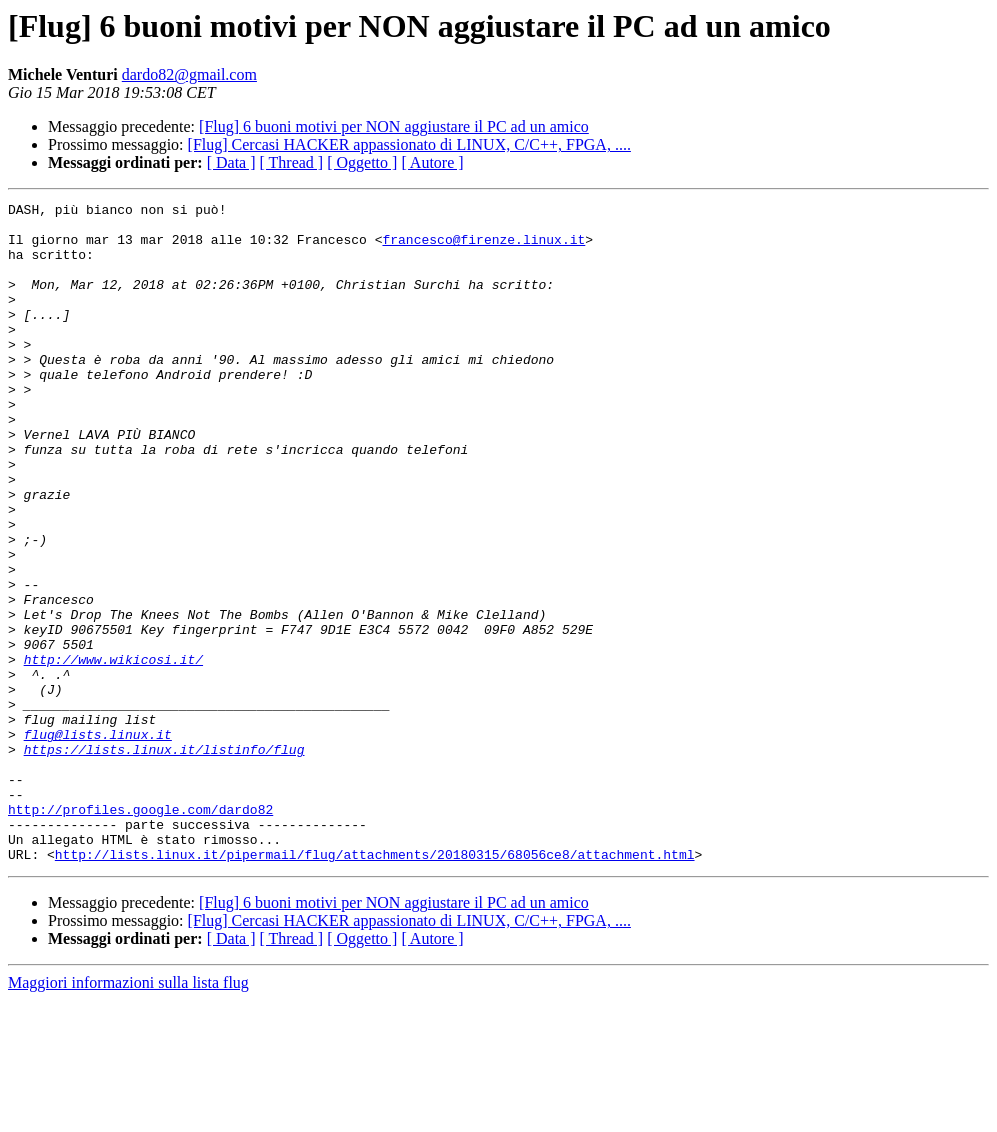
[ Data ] (231, 162)
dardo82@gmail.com (189, 74)
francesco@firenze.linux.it (483, 248)
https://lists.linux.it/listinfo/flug (164, 860)
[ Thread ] (292, 162)
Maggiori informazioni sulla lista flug (128, 1114)
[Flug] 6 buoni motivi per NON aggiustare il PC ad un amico (394, 126)
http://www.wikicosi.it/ (113, 752)
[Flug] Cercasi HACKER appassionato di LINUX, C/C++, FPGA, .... (409, 144)
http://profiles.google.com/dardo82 (140, 932)
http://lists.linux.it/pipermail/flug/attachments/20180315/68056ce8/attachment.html (375, 986)
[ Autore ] (432, 162)
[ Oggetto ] (362, 162)
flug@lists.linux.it (98, 842)
